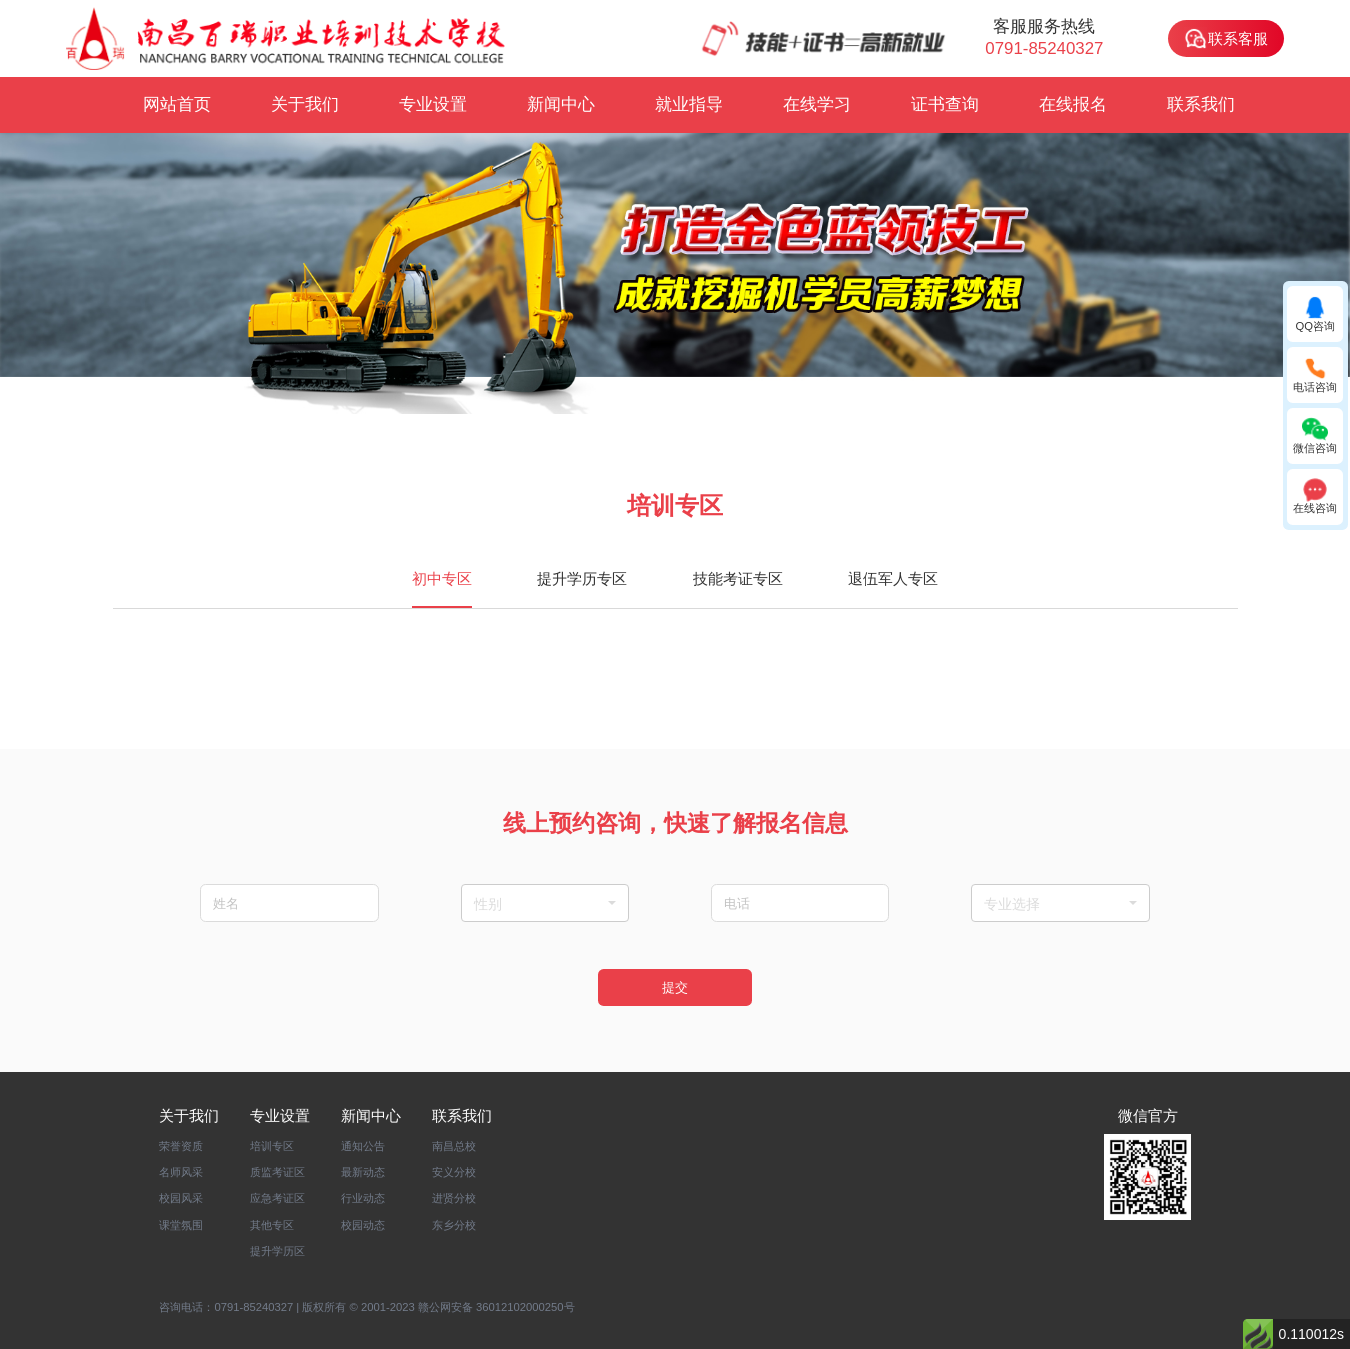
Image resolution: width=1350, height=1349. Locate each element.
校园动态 (363, 1224)
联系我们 (1201, 104)
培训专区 (272, 1145)
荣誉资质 (181, 1145)
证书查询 (945, 104)
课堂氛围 (181, 1224)
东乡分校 (454, 1224)
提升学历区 (277, 1250)
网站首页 (177, 104)
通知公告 (363, 1145)
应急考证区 (277, 1198)
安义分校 (454, 1172)
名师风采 (181, 1172)
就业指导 (689, 104)
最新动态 (363, 1172)
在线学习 (817, 104)
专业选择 (1060, 904)
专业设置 (433, 104)
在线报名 (1073, 104)
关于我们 (305, 104)
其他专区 (272, 1224)
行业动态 (363, 1198)
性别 (545, 904)
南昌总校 (454, 1145)
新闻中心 (561, 104)
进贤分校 (454, 1198)
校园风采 (181, 1198)
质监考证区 (277, 1172)
